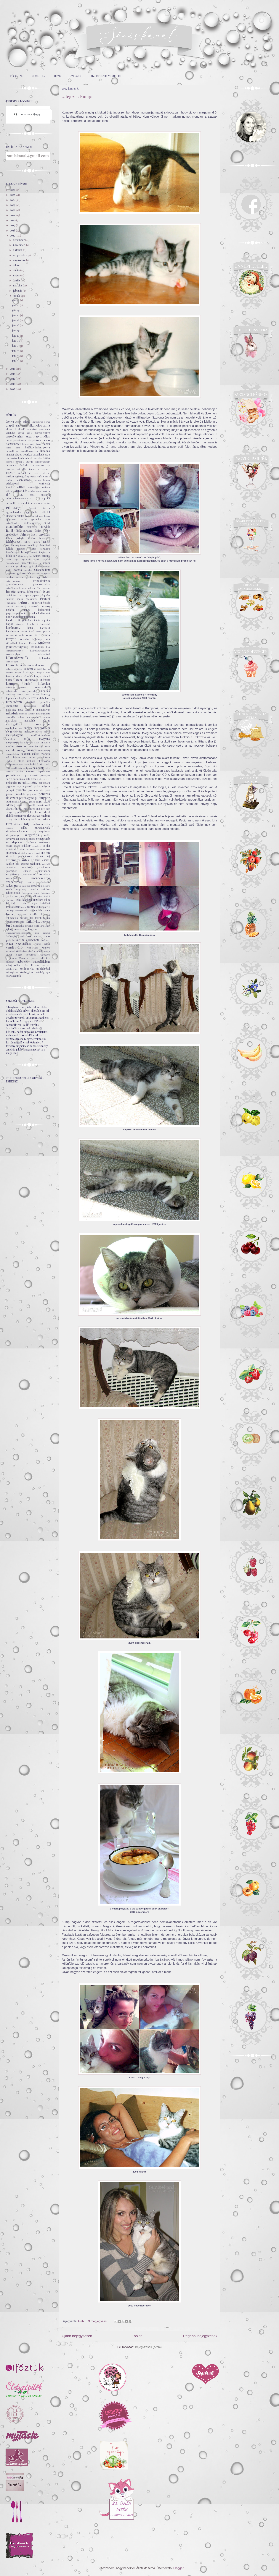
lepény (10, 698)
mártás (46, 720)
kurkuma (45, 690)
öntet (33, 764)
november (19, 245)
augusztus (19, 260)
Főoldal (137, 2336)
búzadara (11, 465)
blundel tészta (14, 454)
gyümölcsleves (41, 581)
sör (19, 853)
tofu (26, 910)
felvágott (45, 548)
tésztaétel (33, 907)
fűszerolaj (26, 562)
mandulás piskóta (15, 717)
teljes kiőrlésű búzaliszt (29, 900)
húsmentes (33, 592)
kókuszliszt (44, 654)
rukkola (45, 819)
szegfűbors (43, 870)
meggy (28, 728)
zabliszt (10, 961)
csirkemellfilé (15, 487)
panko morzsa (25, 771)
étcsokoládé (14, 526)
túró (9, 925)
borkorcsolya (35, 458)
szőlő (41, 885)
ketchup (37, 639)
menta (47, 731)
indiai (9, 595)
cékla (23, 469)
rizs (37, 815)
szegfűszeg (12, 874)
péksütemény (27, 782)
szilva (31, 882)
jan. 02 (16, 356)
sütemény (13, 860)
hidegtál (31, 588)
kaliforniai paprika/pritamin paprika (28, 611)
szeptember (20, 255)
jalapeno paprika (31, 595)
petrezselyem (42, 786)
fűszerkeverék (13, 563)
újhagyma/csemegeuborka (18, 932)
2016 (13, 368)
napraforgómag (15, 750)
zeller (17, 965)
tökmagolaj (12, 917)
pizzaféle (20, 794)
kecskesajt (11, 635)
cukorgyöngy (23, 476)
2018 (13, 230)
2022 (13, 210)
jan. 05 (16, 351)
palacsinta (38, 768)
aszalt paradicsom (16, 440)
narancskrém (44, 750)
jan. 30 (16, 300)
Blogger (178, 2568)
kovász (10, 676)
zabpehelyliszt (41, 961)
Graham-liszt (42, 570)
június (16, 270)
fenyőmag (11, 552)
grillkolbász (37, 573)
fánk (18, 530)
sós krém (19, 849)
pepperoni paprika (15, 786)
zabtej (9, 965)
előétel (46, 512)
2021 (13, 215)
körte (9, 680)
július (16, 265)
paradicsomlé (31, 775)
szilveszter (12, 885)
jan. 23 (16, 310)
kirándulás (37, 647)
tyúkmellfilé (18, 925)
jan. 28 (16, 305)
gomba (18, 570)
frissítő (46, 555)
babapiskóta (34, 440)
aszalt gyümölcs (37, 436)
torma (46, 910)
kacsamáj (21, 606)
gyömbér (43, 577)
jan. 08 (16, 340)
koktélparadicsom (40, 650)
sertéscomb (43, 838)
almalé (21, 429)
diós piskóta (40, 495)
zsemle (17, 975)
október (18, 250)
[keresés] (30, 114)
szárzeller (11, 870)
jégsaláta (11, 602)
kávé (31, 631)
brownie (10, 461)
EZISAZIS (75, 76)
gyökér (30, 577)
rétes (35, 812)
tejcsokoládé (13, 892)
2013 (13, 383)
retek (28, 812)
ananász (10, 432)
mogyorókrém (14, 742)
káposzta (20, 624)
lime (47, 698)
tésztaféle (44, 906)
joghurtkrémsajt (40, 602)
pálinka (9, 771)
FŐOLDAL (16, 76)
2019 (13, 225)
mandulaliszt (43, 713)
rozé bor (35, 819)
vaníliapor (45, 940)
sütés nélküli (31, 860)
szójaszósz (24, 885)
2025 (13, 195)
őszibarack (43, 764)
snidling (26, 845)
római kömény (21, 819)
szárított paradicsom (36, 867)
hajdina (22, 588)
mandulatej (33, 717)
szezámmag (14, 882)
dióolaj (20, 495)
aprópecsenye (42, 432)
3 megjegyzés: (98, 2321)
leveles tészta (22, 698)
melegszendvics (33, 731)
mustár (21, 746)
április (17, 280)
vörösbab (31, 954)
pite (47, 790)
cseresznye (23, 480)
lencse (36, 694)
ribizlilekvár (19, 815)
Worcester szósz (28, 958)
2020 (13, 220)
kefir (21, 635)
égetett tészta (39, 508)
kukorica (44, 683)
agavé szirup (22, 421)
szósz (34, 885)
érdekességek (31, 522)
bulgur (29, 461)
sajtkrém (38, 824)
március (18, 285)
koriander (29, 672)
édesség (13, 507)
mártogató (12, 724)
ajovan (47, 421)
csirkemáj (44, 483)
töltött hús (26, 918)
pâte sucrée (44, 779)
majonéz (11, 709)
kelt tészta (42, 635)
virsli (19, 951)
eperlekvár (12, 519)
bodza (46, 454)
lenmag (45, 694)
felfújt (9, 548)
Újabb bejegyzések (77, 2336)
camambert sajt (41, 465)
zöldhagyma (11, 968)
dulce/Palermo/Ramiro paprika (28, 498)
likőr (41, 698)
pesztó (28, 786)
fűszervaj (37, 563)
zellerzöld (27, 965)
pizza (9, 794)
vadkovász (25, 936)
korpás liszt (43, 672)
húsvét (45, 591)
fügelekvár (26, 559)
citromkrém (24, 472)
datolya (31, 491)
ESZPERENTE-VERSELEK (106, 76)
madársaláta (30, 705)
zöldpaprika (27, 968)
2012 (13, 389)
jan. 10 (16, 335)
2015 (13, 373)
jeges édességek (27, 598)
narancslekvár (12, 754)
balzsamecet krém (31, 444)
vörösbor (45, 954)
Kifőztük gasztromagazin (28, 645)
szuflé (9, 889)
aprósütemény (14, 436)
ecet (35, 503)
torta (9, 914)
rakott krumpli (35, 805)
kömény (28, 676)
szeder (27, 870)
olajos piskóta (26, 760)
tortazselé (21, 914)
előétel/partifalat (15, 515)
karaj (30, 628)
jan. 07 (16, 345)
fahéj (9, 530)
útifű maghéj (42, 932)
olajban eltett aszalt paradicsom (31, 757)
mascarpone (41, 724)
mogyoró (44, 739)
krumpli (11, 683)
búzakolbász (25, 465)
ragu (38, 801)
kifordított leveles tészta (21, 643)
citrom (10, 473)
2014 (13, 378)
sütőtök (46, 860)
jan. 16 (16, 325)
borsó (46, 458)
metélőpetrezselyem (40, 735)
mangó (46, 717)
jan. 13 (16, 330)
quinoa (31, 801)
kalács (26, 610)
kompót (38, 668)
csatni (9, 480)
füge (16, 559)
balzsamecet (13, 444)
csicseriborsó (42, 480)
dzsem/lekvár (25, 503)
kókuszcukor (13, 654)
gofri (9, 569)
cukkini (10, 476)
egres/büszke (13, 512)
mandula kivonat (27, 713)
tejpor (36, 892)
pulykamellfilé (13, 801)
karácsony (13, 627)
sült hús (45, 853)
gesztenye (21, 566)
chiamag (31, 469)
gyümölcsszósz (41, 584)
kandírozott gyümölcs (19, 620)
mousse (45, 742)
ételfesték (32, 526)
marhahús (29, 720)
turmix (46, 921)
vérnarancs (32, 947)
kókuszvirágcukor (14, 669)
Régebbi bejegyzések (200, 2336)
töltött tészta (42, 917)
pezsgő (10, 790)
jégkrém (45, 599)
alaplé (10, 425)
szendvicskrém (14, 878)
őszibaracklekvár (14, 768)
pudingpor (42, 798)
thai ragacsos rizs (14, 910)
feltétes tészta (26, 548)
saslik (47, 835)
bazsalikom (12, 451)
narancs (31, 750)
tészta (23, 907)
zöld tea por (42, 965)
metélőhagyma (14, 735)
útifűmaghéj (11, 936)
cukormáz (36, 476)
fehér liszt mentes (35, 534)
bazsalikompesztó (29, 451)
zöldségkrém (12, 972)
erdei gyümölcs (31, 519)
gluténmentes (42, 566)
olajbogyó (10, 761)
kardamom (12, 631)
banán (46, 444)
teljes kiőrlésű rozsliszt (28, 901)
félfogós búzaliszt (40, 545)
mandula (12, 713)
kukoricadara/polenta (16, 687)
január (17, 295)
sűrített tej (43, 856)
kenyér (11, 639)
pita (42, 790)
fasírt (38, 530)
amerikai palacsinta (38, 429)
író (15, 595)
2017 (13, 235)
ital (19, 595)
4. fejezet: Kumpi (77, 96)
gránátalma (11, 573)
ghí (31, 566)
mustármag (35, 746)
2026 (13, 190)
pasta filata (19, 778)
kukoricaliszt (42, 687)
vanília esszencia (27, 940)
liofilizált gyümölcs (38, 702)
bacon (46, 440)
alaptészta (21, 425)
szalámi (25, 863)
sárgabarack (42, 827)
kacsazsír (34, 606)
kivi (48, 647)
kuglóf (27, 683)
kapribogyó (32, 624)
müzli (47, 746)
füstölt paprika (42, 559)
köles (19, 676)
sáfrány (18, 824)
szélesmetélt (29, 874)
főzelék (37, 555)
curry (46, 476)
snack (17, 845)
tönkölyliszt (33, 921)
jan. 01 (16, 361)
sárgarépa (32, 835)
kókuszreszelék (17, 658)
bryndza (20, 461)
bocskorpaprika (32, 454)
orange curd (12, 764)
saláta (24, 827)
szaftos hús (13, 863)
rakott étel (21, 805)
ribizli (9, 815)
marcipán (11, 720)
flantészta (44, 552)
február (18, 290)
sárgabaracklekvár (17, 831)
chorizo (40, 469)
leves (34, 698)
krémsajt (45, 680)
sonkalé (9, 849)
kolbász (28, 669)
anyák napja (25, 432)
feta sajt (24, 552)
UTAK (57, 76)
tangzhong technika (27, 889)
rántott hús (20, 808)
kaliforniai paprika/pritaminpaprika (28, 615)
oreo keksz (24, 764)
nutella (35, 753)
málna (29, 709)
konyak (46, 669)
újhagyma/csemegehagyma (21, 929)
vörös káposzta (43, 951)
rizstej (9, 819)
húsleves (22, 591)
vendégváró (14, 947)
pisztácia (33, 790)
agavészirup (37, 421)
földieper (11, 555)
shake (9, 845)
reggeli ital (19, 812)
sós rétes (40, 849)
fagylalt (45, 527)
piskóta (21, 790)
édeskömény (44, 503)
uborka (29, 925)
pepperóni (44, 782)
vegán (9, 943)
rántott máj (34, 808)
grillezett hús (24, 573)
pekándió (11, 782)
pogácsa (31, 794)
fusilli (8, 559)
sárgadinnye (13, 835)
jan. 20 (16, 315)
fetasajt (34, 552)
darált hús (21, 491)
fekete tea (25, 545)
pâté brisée (32, 778)
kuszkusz (10, 694)
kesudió (24, 639)
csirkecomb (13, 483)
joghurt (23, 602)
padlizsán (27, 768)
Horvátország (43, 588)
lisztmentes (12, 705)
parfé (9, 778)
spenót (37, 853)
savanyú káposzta (15, 838)
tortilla (33, 914)
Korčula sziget (13, 672)
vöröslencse (11, 958)
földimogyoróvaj (25, 556)
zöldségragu (43, 972)
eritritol (46, 523)
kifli (48, 639)
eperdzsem (44, 516)
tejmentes (27, 892)
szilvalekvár (44, 882)
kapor (9, 624)
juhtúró (9, 606)
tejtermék (31, 896)
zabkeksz (45, 958)
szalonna (35, 863)
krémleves (31, 680)
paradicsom (14, 775)
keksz (29, 635)
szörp (47, 885)
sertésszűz (44, 842)
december (19, 240)
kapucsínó (45, 624)
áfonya (10, 421)
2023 (13, 205)
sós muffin (30, 849)
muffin (10, 746)
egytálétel (31, 512)
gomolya (28, 570)
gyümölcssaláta (14, 584)
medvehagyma (14, 727)
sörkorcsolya (27, 853)
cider (47, 469)
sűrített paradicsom (19, 856)
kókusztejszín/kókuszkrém (25, 665)
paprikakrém (44, 771)
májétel (45, 705)
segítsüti (30, 838)
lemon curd (23, 694)
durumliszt (11, 503)
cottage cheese (42, 473)
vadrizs (37, 936)
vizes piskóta (28, 951)
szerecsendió (40, 878)
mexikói (10, 738)
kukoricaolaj (11, 691)
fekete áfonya (32, 541)
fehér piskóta (15, 538)
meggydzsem (42, 728)
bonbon (22, 458)
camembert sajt (13, 469)
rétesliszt (44, 812)
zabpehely (23, 961)
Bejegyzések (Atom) (148, 2347)
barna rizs (13, 447)
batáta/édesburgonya (37, 447)
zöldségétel (43, 968)
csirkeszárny (34, 487)
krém (18, 680)
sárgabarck (44, 831)
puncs (24, 801)
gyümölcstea (12, 588)
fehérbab (32, 538)
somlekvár (36, 845)
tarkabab (45, 889)
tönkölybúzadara (15, 921)
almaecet (11, 429)
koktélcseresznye (14, 650)
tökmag (45, 914)
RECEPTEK (38, 76)
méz (27, 739)
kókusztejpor (12, 661)
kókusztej (44, 657)
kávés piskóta (43, 631)
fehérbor (44, 538)
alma (46, 425)
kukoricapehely (29, 691)
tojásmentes (35, 910)
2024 (13, 200)
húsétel (11, 591)
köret (46, 676)
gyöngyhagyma (13, 581)
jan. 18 (16, 320)
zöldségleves (27, 972)
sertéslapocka (14, 842)
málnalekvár (43, 709)
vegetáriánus (23, 943)
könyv (37, 676)
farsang (27, 530)
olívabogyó (44, 760)
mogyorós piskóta (32, 742)
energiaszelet (31, 516)
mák (20, 709)
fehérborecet (13, 541)
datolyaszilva (43, 490)
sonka (46, 845)
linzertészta (14, 702)
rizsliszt (45, 815)
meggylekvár (13, 731)
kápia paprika (42, 620)
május (16, 275)
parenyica (45, 775)
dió (8, 494)
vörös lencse (14, 954)
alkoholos (35, 425)
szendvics (44, 874)
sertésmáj (30, 842)
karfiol (24, 631)
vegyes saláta (42, 943)
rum (9, 824)
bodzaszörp (11, 458)
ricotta (31, 815)
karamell (45, 627)
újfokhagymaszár (42, 925)
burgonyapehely (42, 461)
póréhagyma (26, 798)
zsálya (9, 975)
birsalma (45, 451)
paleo (47, 768)
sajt (27, 823)
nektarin (26, 754)
